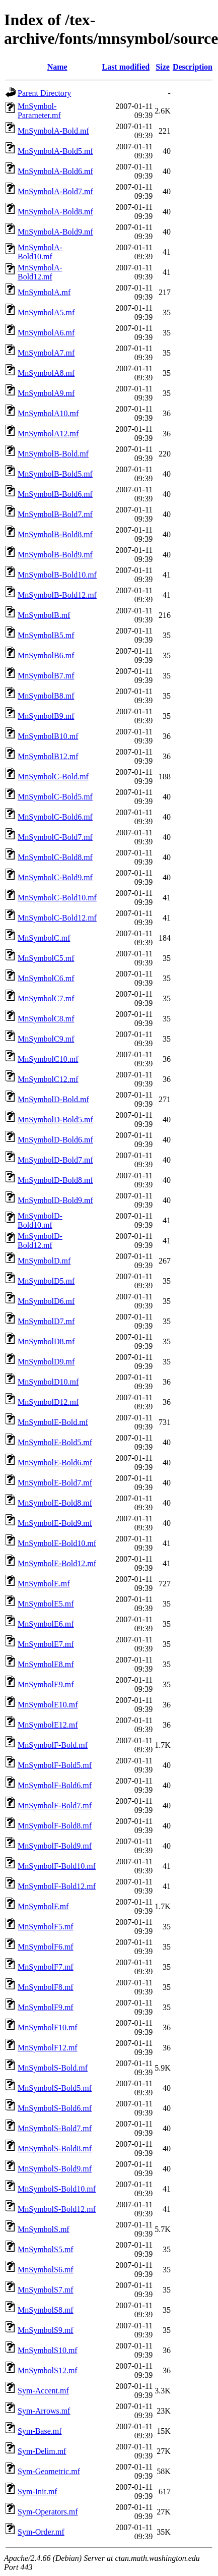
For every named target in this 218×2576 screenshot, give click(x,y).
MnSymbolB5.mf (46, 635)
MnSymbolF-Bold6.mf (55, 1785)
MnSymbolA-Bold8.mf (55, 211)
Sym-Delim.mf (42, 2451)
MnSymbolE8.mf (46, 1664)
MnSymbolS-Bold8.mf (55, 2148)
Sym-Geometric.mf (49, 2471)
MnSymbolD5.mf (46, 1281)
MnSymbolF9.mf (46, 2007)
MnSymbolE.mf (44, 1583)
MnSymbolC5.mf (46, 958)
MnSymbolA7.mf (46, 353)
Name (57, 67)
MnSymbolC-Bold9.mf (55, 877)
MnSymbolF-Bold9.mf (55, 1846)
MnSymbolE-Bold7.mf (55, 1482)
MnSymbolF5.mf (46, 1926)
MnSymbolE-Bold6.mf (55, 1462)
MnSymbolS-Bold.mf (53, 2068)
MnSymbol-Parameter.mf (39, 111)
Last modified (126, 67)
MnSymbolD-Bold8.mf (55, 1180)
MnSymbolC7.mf (46, 998)
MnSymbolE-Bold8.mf (55, 1503)
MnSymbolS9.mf (46, 2330)
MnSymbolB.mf (44, 615)
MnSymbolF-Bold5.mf (55, 1765)
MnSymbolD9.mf (46, 1361)
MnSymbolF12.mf (48, 2047)
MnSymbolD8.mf (46, 1341)
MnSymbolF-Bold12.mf (57, 1886)
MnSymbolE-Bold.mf (53, 1422)
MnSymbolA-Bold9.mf (55, 231)
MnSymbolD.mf (44, 1260)
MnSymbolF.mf (43, 1906)
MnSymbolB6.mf (46, 655)
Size (163, 67)
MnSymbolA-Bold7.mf (55, 191)
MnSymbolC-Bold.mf (53, 776)
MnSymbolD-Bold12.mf (40, 1240)
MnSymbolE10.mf (48, 1704)
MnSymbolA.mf (44, 292)
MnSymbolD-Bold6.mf (55, 1139)
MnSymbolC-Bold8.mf (55, 857)
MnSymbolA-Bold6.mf (55, 171)
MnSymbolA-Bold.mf (53, 131)
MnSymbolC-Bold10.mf (57, 897)
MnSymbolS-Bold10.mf (57, 2189)
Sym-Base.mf (40, 2431)
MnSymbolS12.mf (48, 2370)
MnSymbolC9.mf (46, 1039)
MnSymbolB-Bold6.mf (55, 494)
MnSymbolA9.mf (46, 393)
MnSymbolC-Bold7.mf (55, 837)
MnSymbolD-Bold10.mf (40, 1220)
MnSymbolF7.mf (46, 1967)
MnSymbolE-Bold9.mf (55, 1523)
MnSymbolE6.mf (46, 1624)
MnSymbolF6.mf (46, 1946)
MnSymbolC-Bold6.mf (55, 817)
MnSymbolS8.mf (46, 2310)
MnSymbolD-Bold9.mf (55, 1200)
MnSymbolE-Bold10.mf (57, 1543)
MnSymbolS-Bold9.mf (55, 2168)
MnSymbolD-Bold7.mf (55, 1160)
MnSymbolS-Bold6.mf (55, 2108)
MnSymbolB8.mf (46, 696)
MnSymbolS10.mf (48, 2350)
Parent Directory (44, 93)
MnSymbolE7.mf (46, 1644)
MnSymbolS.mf (43, 2229)
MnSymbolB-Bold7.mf (55, 514)
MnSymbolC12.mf (48, 1079)
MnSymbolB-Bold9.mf (55, 554)
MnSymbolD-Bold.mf (53, 1099)
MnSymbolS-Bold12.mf (57, 2209)
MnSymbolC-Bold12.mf (57, 917)
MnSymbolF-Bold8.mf (55, 1825)
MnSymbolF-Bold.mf (53, 1745)
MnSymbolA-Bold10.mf (40, 252)
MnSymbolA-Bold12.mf (40, 272)
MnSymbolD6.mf (46, 1301)
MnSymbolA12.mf (48, 433)
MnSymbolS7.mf (46, 2289)
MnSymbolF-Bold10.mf (57, 1866)
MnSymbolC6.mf (46, 978)
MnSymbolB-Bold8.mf (55, 534)
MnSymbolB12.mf (48, 756)
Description (192, 67)
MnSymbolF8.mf (46, 1987)
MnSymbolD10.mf (48, 1382)
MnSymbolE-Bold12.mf (57, 1563)
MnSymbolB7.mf (46, 675)
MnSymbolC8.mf (46, 1018)
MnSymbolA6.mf (46, 332)
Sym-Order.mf (41, 2532)
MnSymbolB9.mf (46, 716)
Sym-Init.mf (37, 2491)
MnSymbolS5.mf (46, 2249)
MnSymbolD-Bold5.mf (55, 1119)
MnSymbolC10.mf (48, 1059)
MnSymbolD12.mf (48, 1402)
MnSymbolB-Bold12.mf (57, 595)
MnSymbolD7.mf (46, 1321)
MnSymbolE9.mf (46, 1684)
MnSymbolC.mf (44, 938)
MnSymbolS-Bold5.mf (55, 2088)
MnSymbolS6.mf (46, 2269)
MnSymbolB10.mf (48, 736)
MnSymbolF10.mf (48, 2027)
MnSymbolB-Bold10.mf (57, 574)
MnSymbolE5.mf (46, 1603)
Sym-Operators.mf (48, 2511)
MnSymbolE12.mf (48, 1725)
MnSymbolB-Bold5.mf (55, 474)
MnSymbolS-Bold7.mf (55, 2128)
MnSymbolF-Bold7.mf (55, 1805)
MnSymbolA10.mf (48, 413)
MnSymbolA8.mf (46, 373)
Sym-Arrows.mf (44, 2411)
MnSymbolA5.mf (46, 312)
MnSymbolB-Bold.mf (53, 453)
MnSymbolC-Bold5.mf (55, 796)
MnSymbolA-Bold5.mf (55, 151)
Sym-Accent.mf (43, 2390)
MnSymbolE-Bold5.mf (55, 1442)
